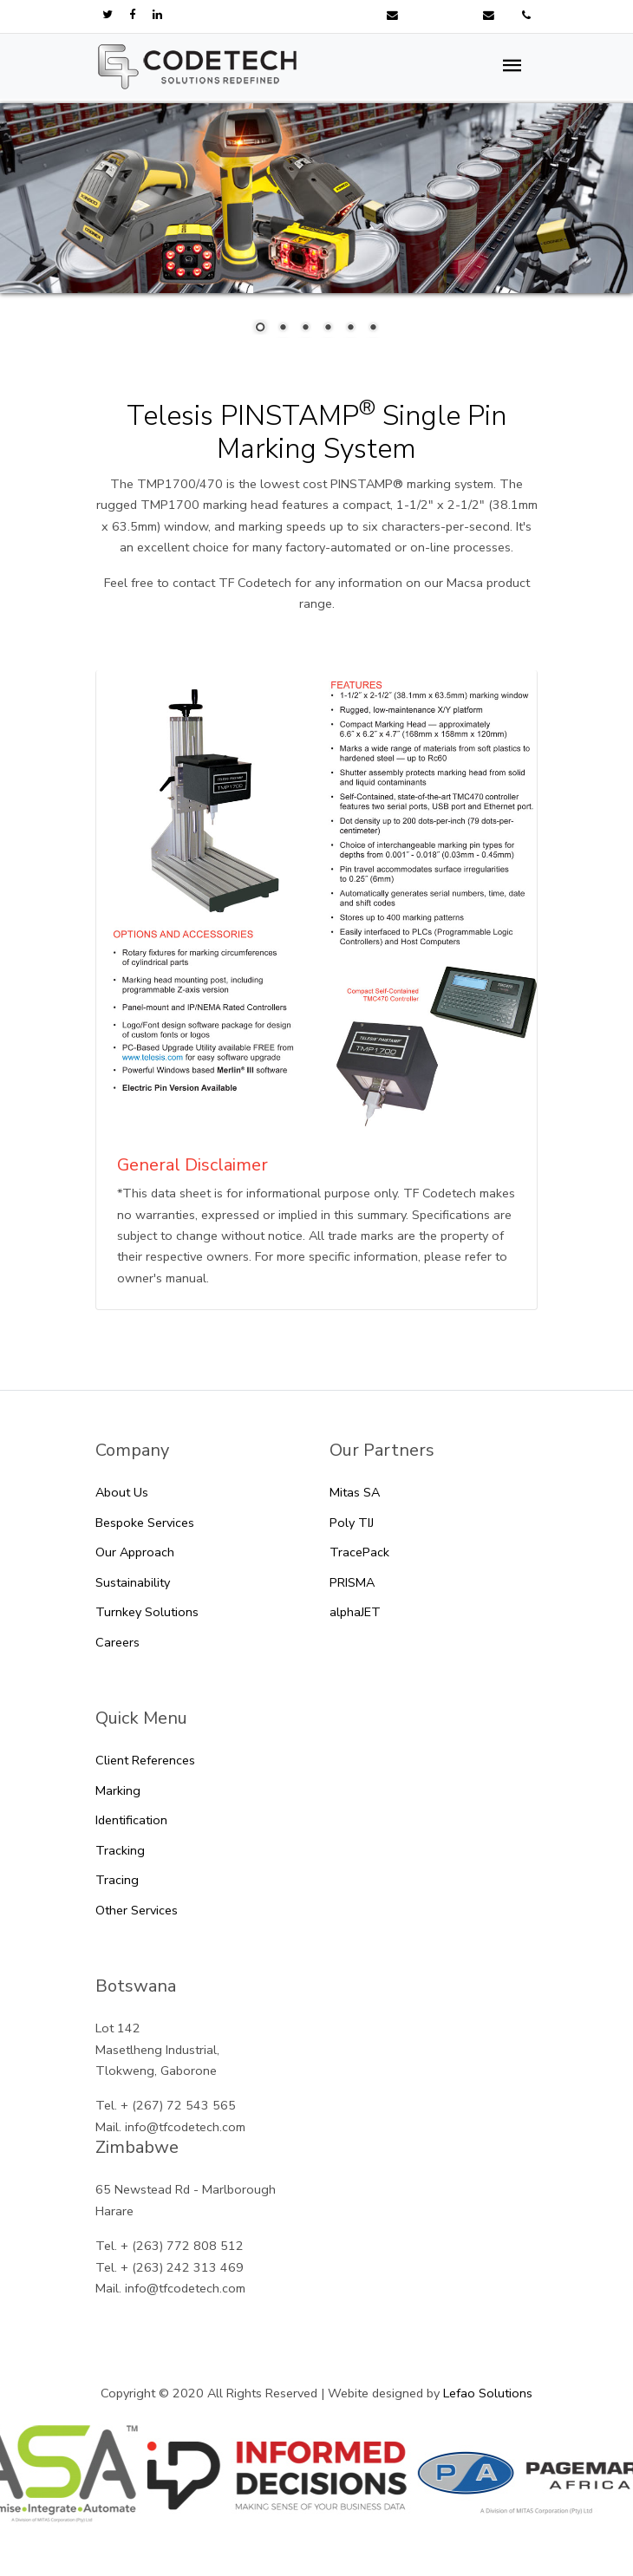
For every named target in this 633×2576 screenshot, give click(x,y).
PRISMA (352, 1582)
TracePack (359, 1552)
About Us (121, 1492)
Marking (117, 1790)
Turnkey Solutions (147, 1612)
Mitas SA (355, 1492)
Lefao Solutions (487, 2393)
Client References (145, 1760)
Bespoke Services (144, 1522)
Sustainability (132, 1582)
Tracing (117, 1879)
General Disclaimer (192, 1165)
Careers (117, 1642)
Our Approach (134, 1552)
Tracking (120, 1850)
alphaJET (355, 1612)
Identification (131, 1820)
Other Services (136, 1910)
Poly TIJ (352, 1522)
